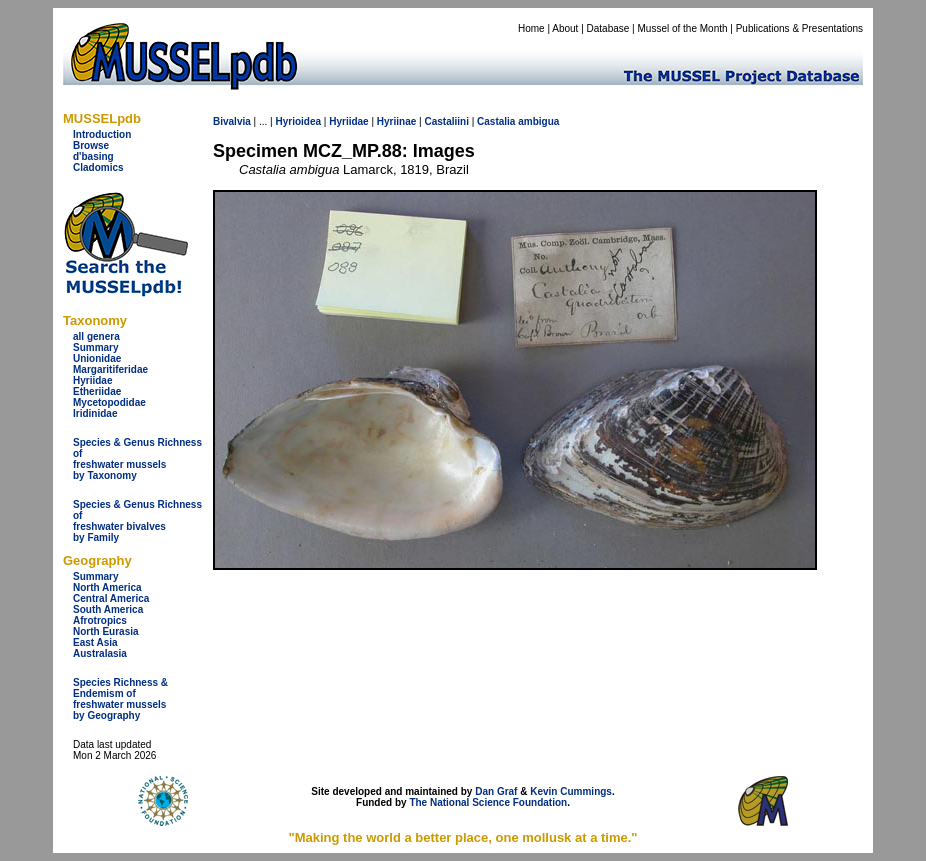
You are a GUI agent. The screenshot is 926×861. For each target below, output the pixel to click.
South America (108, 609)
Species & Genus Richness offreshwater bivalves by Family (137, 521)
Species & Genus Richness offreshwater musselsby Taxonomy (137, 459)
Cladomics (98, 167)
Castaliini (446, 121)
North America (107, 587)
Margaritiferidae (110, 369)
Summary (96, 347)
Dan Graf (496, 791)
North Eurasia (106, 631)
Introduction (102, 134)
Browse (91, 145)
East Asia (95, 642)
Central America (111, 598)
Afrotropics (100, 620)
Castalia (496, 121)
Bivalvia (232, 121)
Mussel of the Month (683, 28)
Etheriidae (97, 391)
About (565, 28)
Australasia (100, 653)
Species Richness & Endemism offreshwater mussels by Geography (120, 699)
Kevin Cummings (571, 791)
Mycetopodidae (109, 402)
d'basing (93, 156)
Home (531, 28)
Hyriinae (396, 121)
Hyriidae (92, 380)
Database (608, 28)
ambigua (538, 121)
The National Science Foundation (488, 802)
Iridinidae (95, 413)
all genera (96, 336)
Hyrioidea (298, 121)
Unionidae (97, 358)
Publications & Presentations (799, 28)
